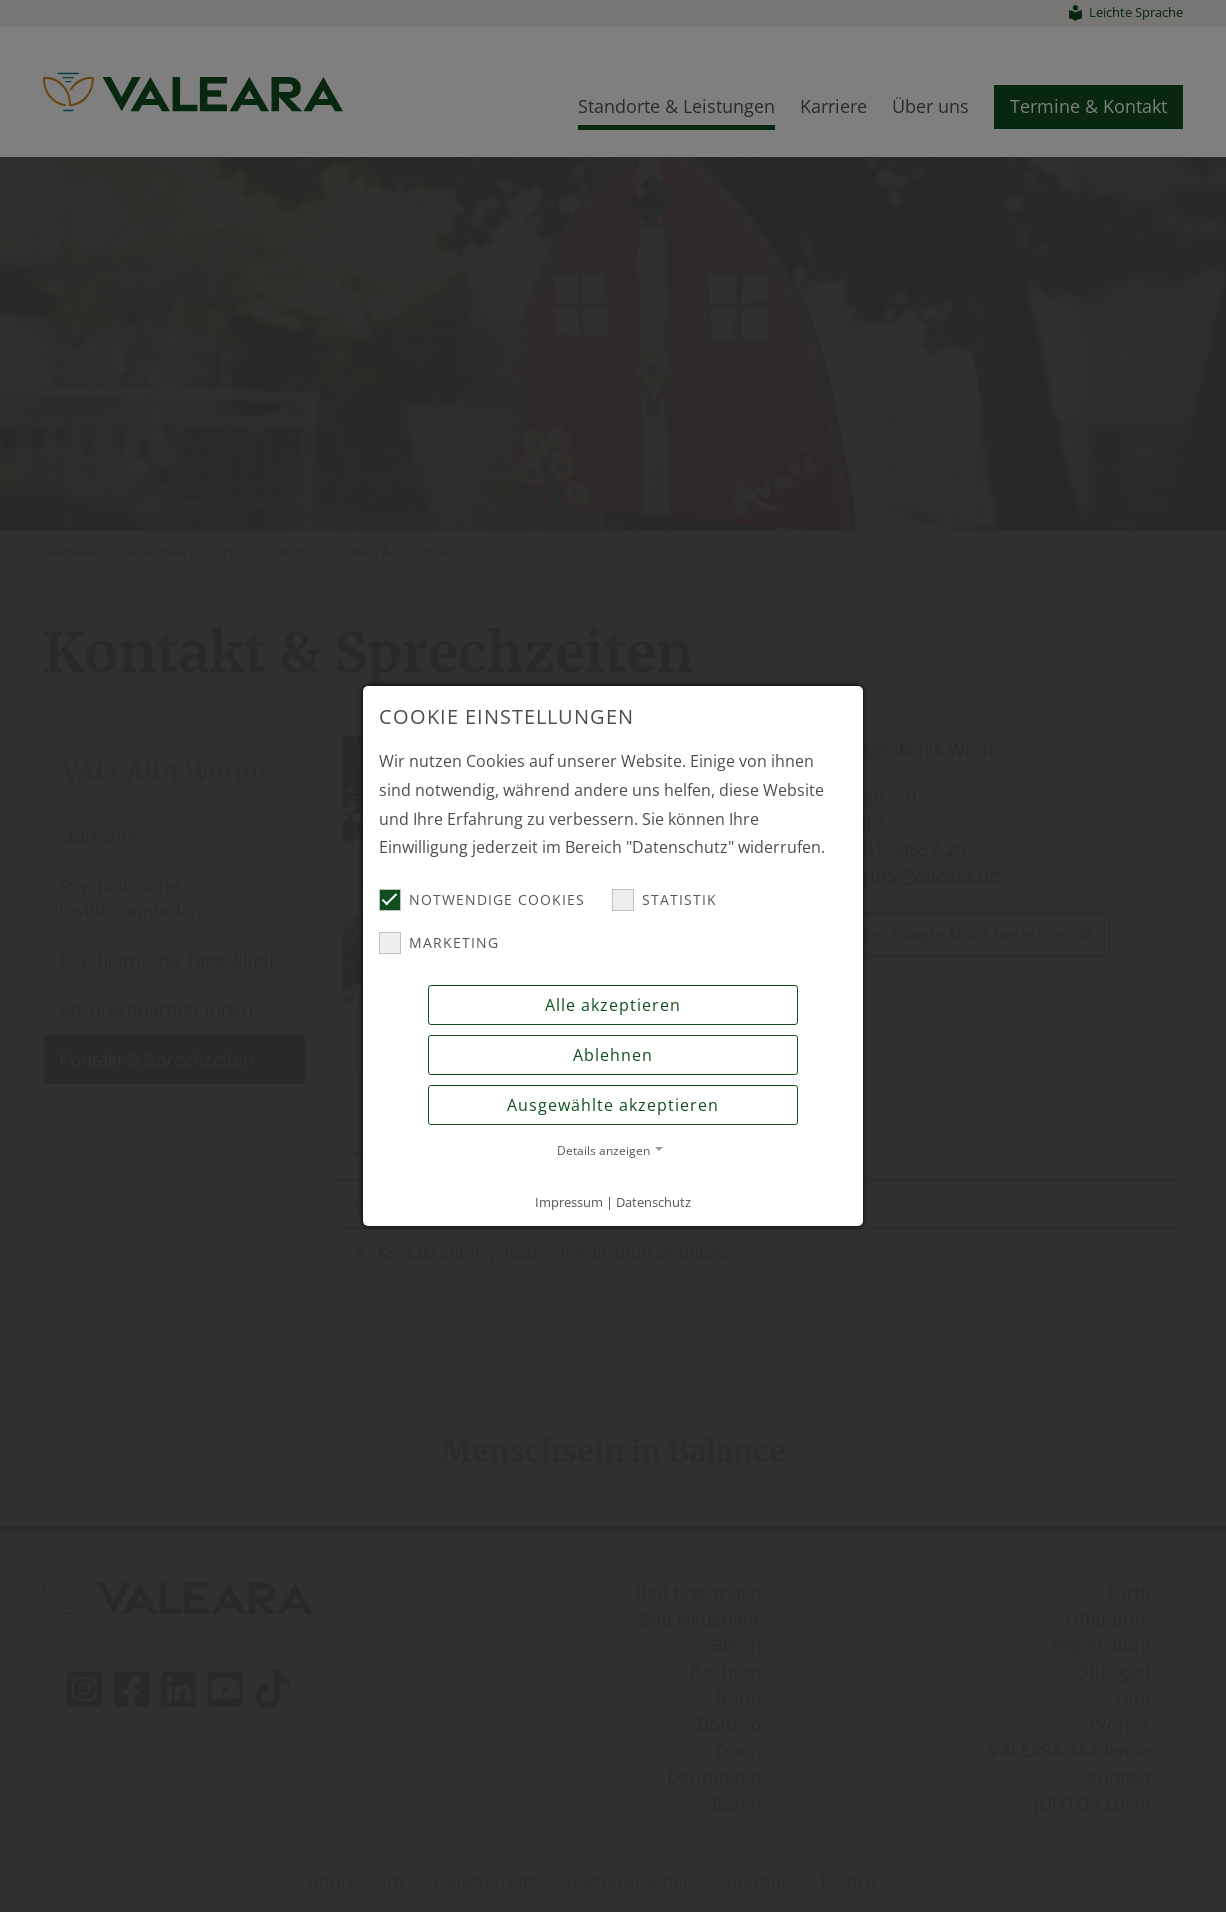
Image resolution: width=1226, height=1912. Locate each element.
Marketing (439, 943)
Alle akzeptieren (613, 1005)
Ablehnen (613, 1055)
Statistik (664, 900)
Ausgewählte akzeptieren (613, 1105)
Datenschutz (653, 1202)
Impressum (569, 1202)
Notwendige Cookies (482, 900)
